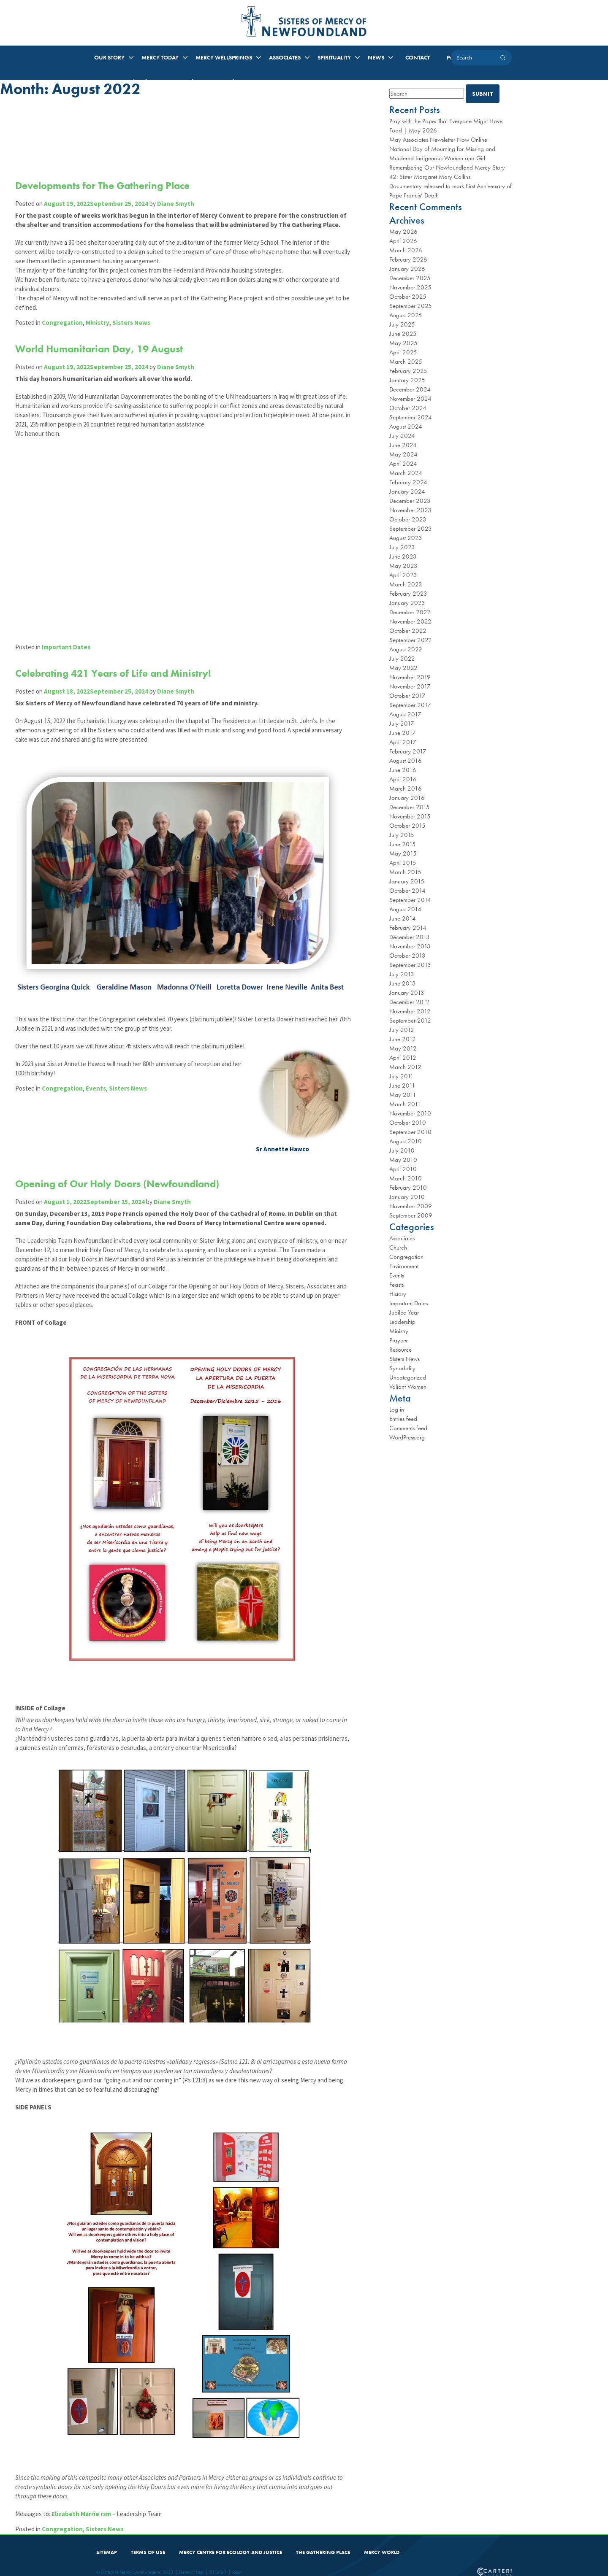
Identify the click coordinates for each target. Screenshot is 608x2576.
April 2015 (402, 863)
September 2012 (410, 1020)
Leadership (402, 1322)
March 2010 (405, 1178)
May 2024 (403, 454)
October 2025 (407, 296)
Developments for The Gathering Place (104, 185)
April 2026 (403, 241)
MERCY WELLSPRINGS (223, 57)
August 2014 (405, 909)
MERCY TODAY (160, 57)
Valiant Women (407, 1387)
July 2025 (402, 324)
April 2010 (403, 1169)
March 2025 (405, 361)
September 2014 (410, 900)
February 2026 (408, 259)
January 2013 (406, 992)
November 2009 (410, 1206)
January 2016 (407, 798)
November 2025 (410, 287)
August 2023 (405, 538)
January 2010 (407, 1197)
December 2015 (409, 807)
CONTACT (417, 57)
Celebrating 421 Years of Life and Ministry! (115, 669)
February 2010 (408, 1187)
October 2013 (407, 955)
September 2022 (410, 640)
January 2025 (407, 380)
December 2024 (410, 389)
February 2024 (408, 482)
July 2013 (401, 974)
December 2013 (409, 937)
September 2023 (410, 528)
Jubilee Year (404, 1312)
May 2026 (403, 231)
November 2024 (410, 398)
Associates (402, 1238)
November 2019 (410, 677)
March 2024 (405, 473)
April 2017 (402, 742)
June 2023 (403, 556)
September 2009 (410, 1215)
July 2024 (402, 436)
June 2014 (402, 918)
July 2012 (401, 1030)
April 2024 (403, 463)
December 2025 (410, 278)
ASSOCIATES (285, 57)
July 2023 (402, 547)
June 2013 (402, 983)
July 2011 (401, 1076)
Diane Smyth (177, 204)
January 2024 (407, 491)
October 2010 (407, 1122)
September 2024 (410, 417)
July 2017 (401, 723)
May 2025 (403, 343)
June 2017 (402, 733)
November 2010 (410, 1113)
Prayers (398, 1340)
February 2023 (408, 593)
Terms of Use (191, 2565)
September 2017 (410, 705)
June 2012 (402, 1039)
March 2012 (405, 1067)
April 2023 (403, 575)
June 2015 (402, 844)
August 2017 (405, 714)
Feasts (396, 1284)
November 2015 (410, 816)
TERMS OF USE (148, 2545)
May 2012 (403, 1048)
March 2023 (405, 584)
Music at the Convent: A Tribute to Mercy (218, 81)
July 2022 (402, 658)
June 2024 (403, 445)
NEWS (376, 57)
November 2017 (410, 686)
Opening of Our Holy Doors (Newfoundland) (119, 1139)
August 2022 (405, 649)
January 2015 (406, 881)
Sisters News (133, 350)
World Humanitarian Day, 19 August (101, 376)
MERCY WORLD (381, 2545)
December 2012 (409, 1002)
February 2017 (407, 751)
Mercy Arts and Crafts (123, 81)
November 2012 (410, 1011)
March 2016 (405, 788)
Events (97, 1053)
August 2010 (405, 1141)
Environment (403, 1266)
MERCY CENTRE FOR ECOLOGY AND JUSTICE (230, 2545)
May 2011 (402, 1095)
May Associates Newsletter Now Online (438, 139)
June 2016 (402, 770)
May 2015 (403, 853)
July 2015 (401, 835)
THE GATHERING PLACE (323, 2545)
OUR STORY (109, 57)
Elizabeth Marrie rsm (83, 2507)
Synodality (402, 1368)
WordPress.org (407, 1437)
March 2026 (405, 250)
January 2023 (407, 603)
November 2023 (410, 510)
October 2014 (407, 890)
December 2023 (410, 501)
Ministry (99, 350)
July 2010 (402, 1150)
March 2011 (405, 1104)
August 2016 (405, 760)
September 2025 (410, 306)
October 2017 (407, 695)
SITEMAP (106, 2545)
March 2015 (405, 872)
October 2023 (407, 519)
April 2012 (402, 1057)
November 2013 (410, 946)
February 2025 (408, 371)
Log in (396, 1409)
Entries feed (403, 1419)
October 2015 (407, 825)
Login (236, 2565)
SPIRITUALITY (334, 57)
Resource (400, 1349)
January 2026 (407, 269)
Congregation (63, 350)
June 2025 (403, 333)
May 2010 (403, 1160)
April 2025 (403, 352)
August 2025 (405, 315)
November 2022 (410, 621)
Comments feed (408, 1428)
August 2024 (405, 426)
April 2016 (403, 779)
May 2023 (403, 566)
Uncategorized (407, 1377)
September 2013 (410, 965)
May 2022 (403, 668)
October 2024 (407, 408)
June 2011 (402, 1085)
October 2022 (407, 630)
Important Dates (67, 644)
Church (398, 1247)
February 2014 (407, 927)
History (397, 1294)
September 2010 (410, 1132)
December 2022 (410, 612)
